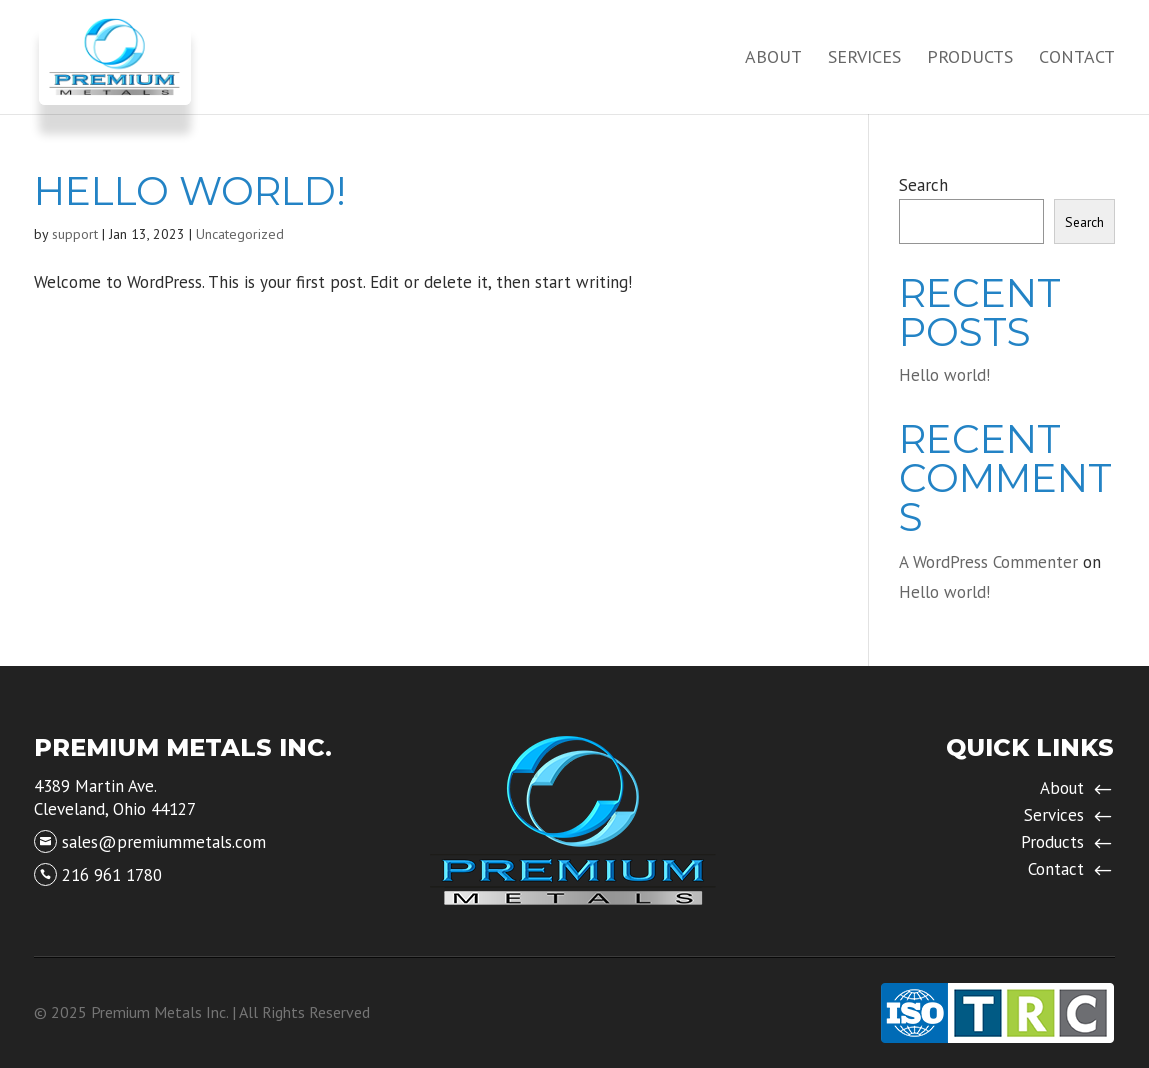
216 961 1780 (112, 875)
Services (864, 59)
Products (970, 59)
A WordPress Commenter (988, 562)
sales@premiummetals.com (164, 842)
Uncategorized (240, 234)
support (75, 234)
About (773, 59)
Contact (1077, 59)
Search (923, 185)
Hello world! (190, 191)
